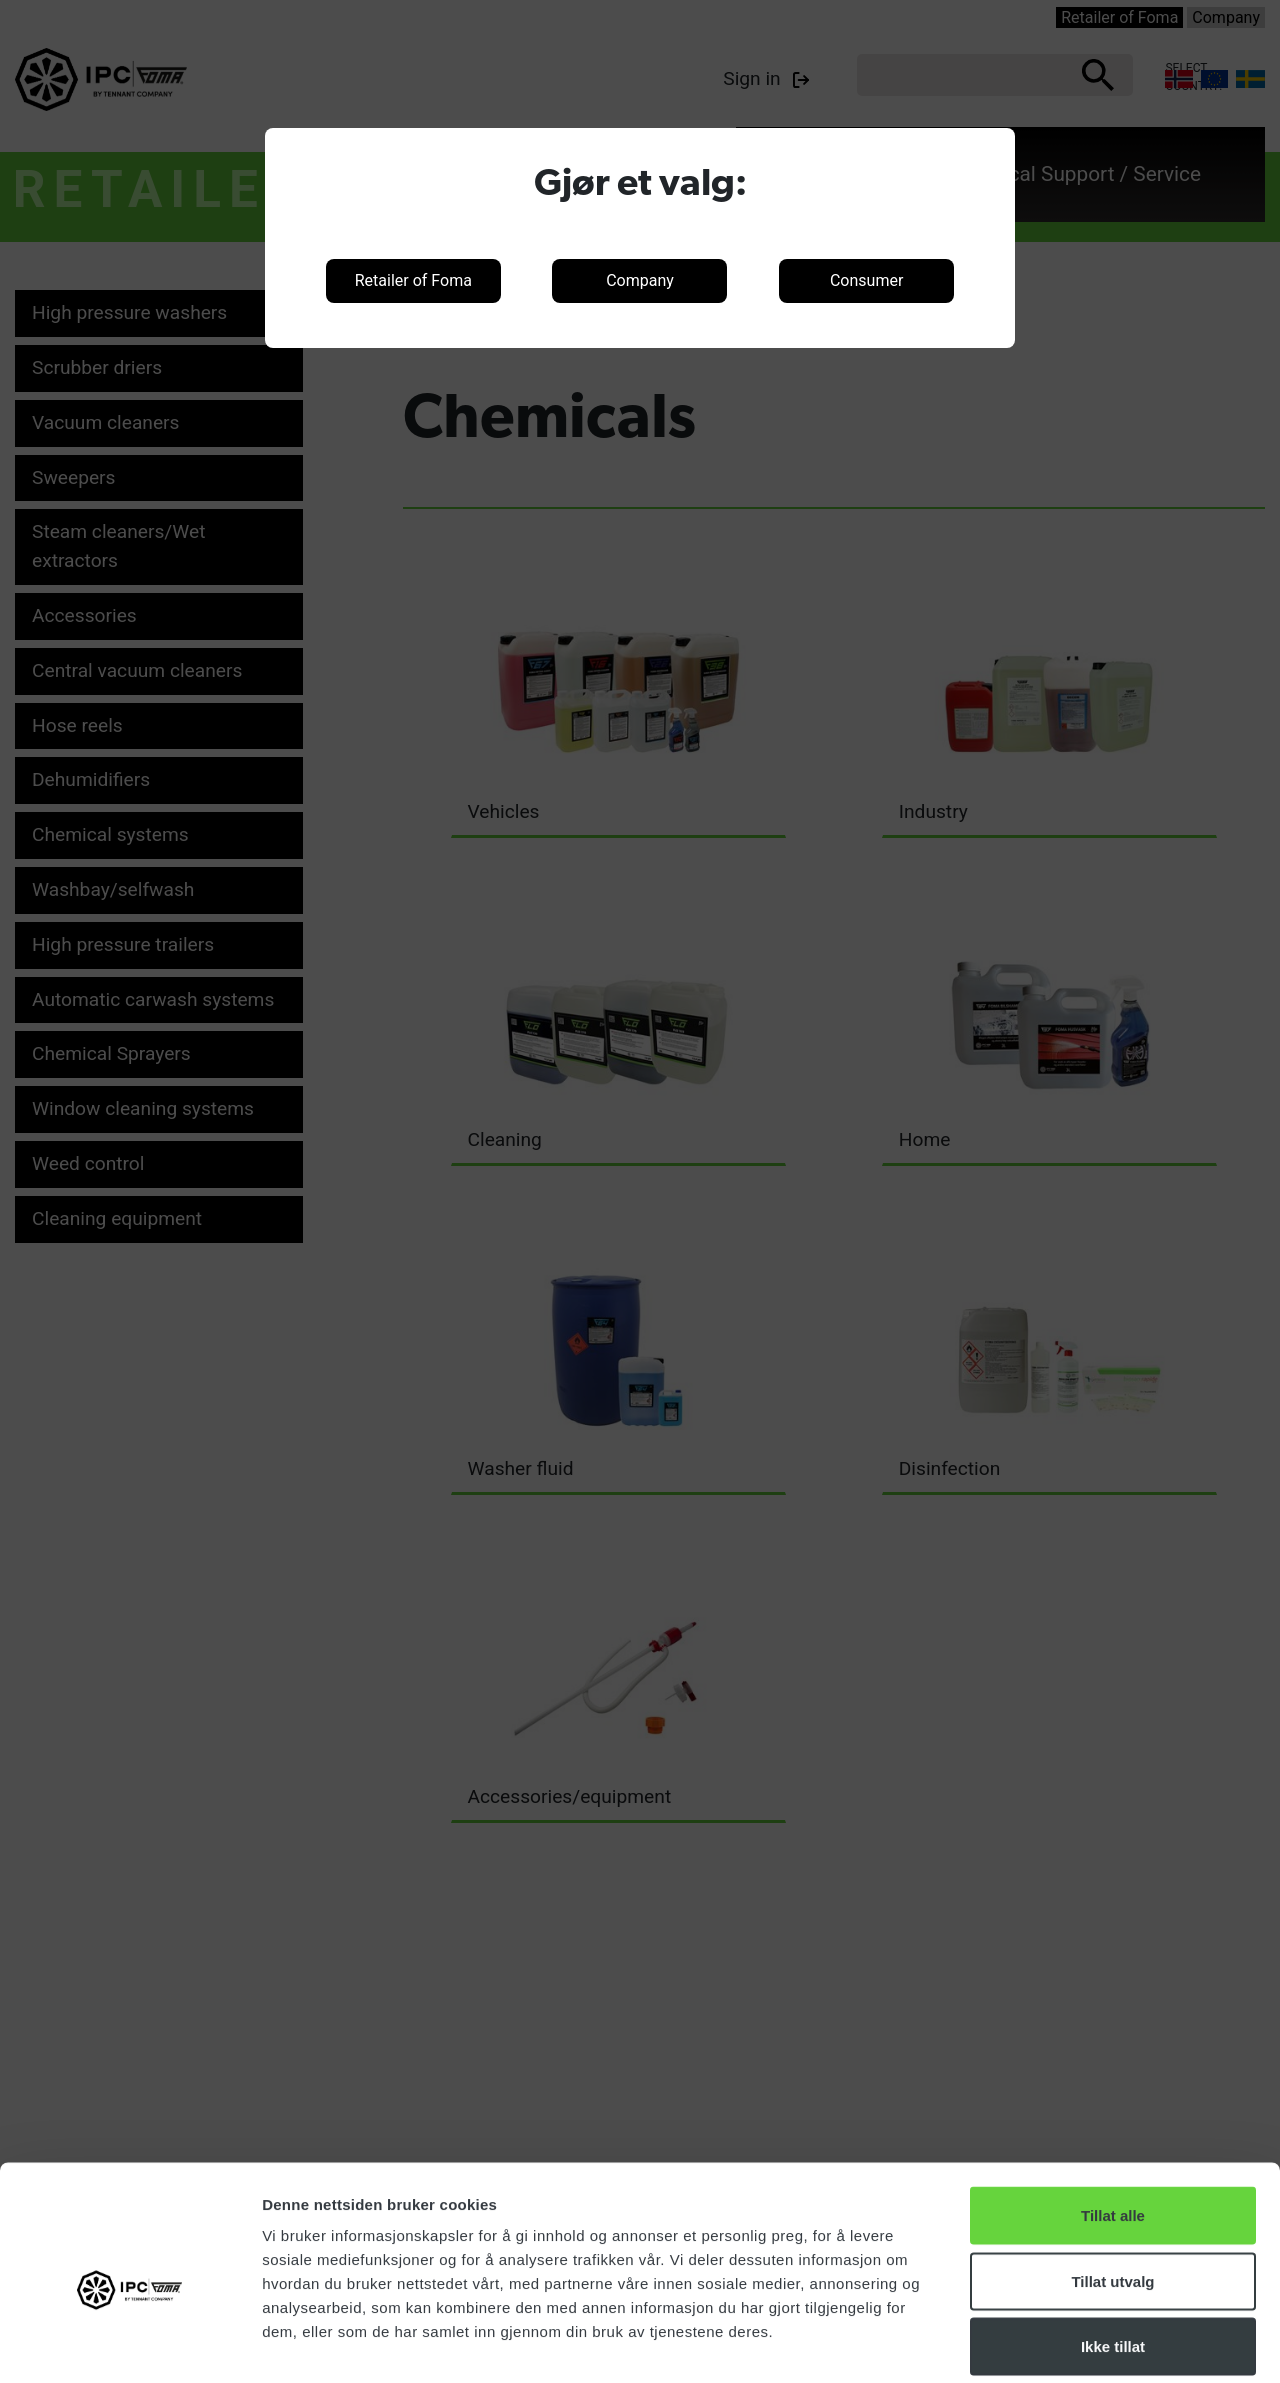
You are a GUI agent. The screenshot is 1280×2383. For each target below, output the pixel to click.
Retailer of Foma (413, 280)
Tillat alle (1113, 2120)
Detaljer (1065, 2343)
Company (640, 280)
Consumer (866, 280)
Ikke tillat (1113, 2251)
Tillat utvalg (1112, 2186)
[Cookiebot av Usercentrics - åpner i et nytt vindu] (129, 2344)
